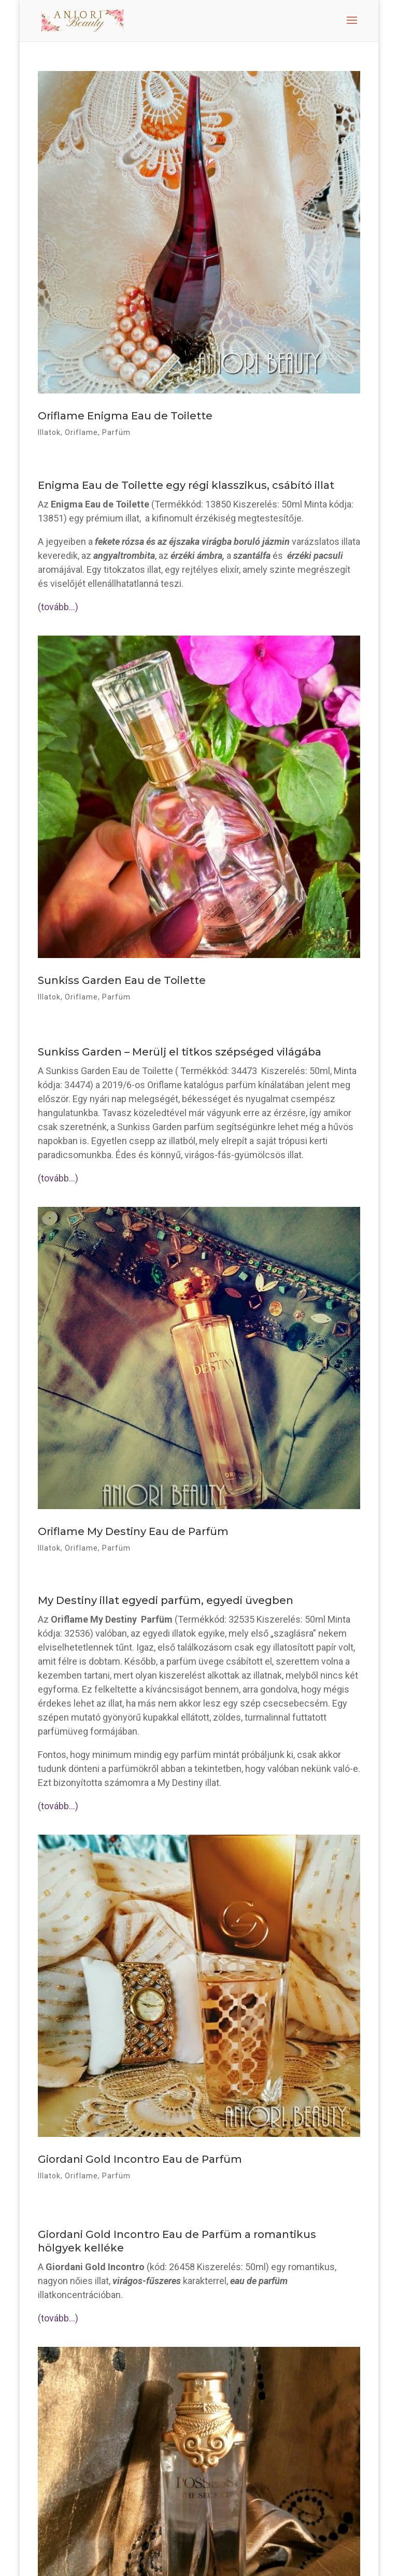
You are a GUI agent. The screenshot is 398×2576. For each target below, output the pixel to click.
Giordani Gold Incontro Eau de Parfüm (140, 2159)
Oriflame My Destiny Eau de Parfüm (133, 1531)
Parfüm (116, 432)
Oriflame (81, 432)
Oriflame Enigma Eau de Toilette (125, 416)
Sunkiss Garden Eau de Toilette (122, 980)
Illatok (49, 432)
